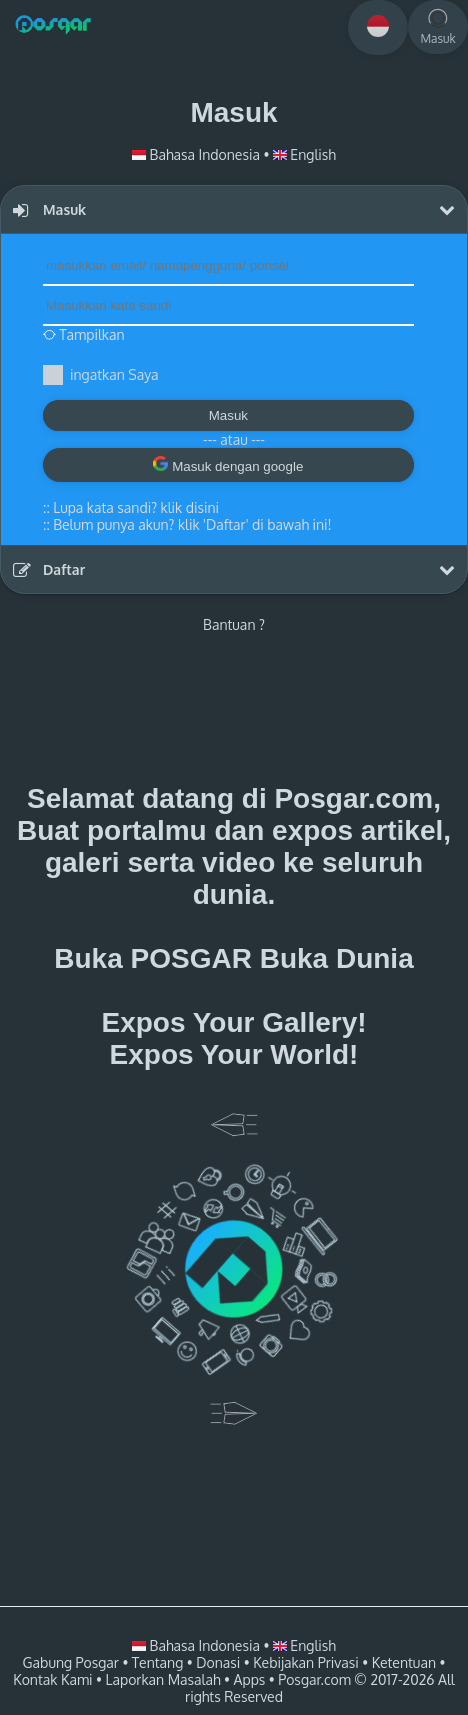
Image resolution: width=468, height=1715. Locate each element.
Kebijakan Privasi (305, 1662)
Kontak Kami (52, 1679)
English (304, 154)
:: (131, 507)
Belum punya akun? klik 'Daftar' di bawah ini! (192, 524)
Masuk (228, 415)
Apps (250, 1679)
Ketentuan (404, 1662)
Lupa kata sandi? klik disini (136, 507)
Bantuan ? (234, 624)
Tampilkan (84, 334)
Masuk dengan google (228, 465)
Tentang (157, 1662)
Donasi (218, 1662)
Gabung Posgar (71, 1662)
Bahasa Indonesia (197, 154)
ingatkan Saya (114, 374)
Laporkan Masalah (162, 1679)
